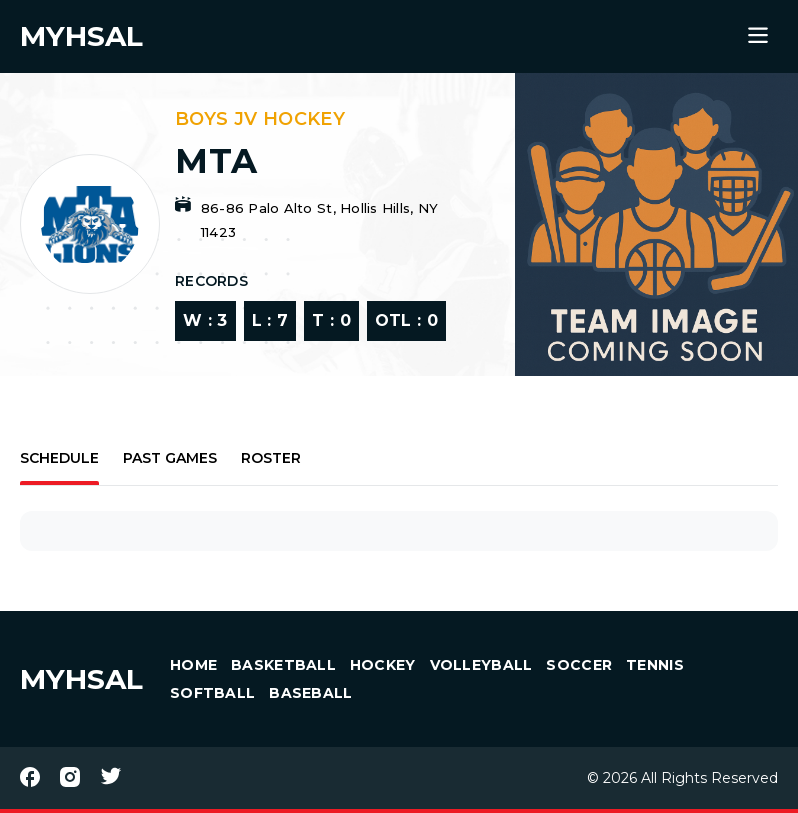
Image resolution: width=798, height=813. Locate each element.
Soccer (579, 665)
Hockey (383, 665)
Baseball (310, 693)
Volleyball (481, 665)
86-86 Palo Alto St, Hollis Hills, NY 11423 (319, 220)
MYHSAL (81, 679)
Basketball (283, 665)
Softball (212, 693)
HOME (193, 665)
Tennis (655, 665)
